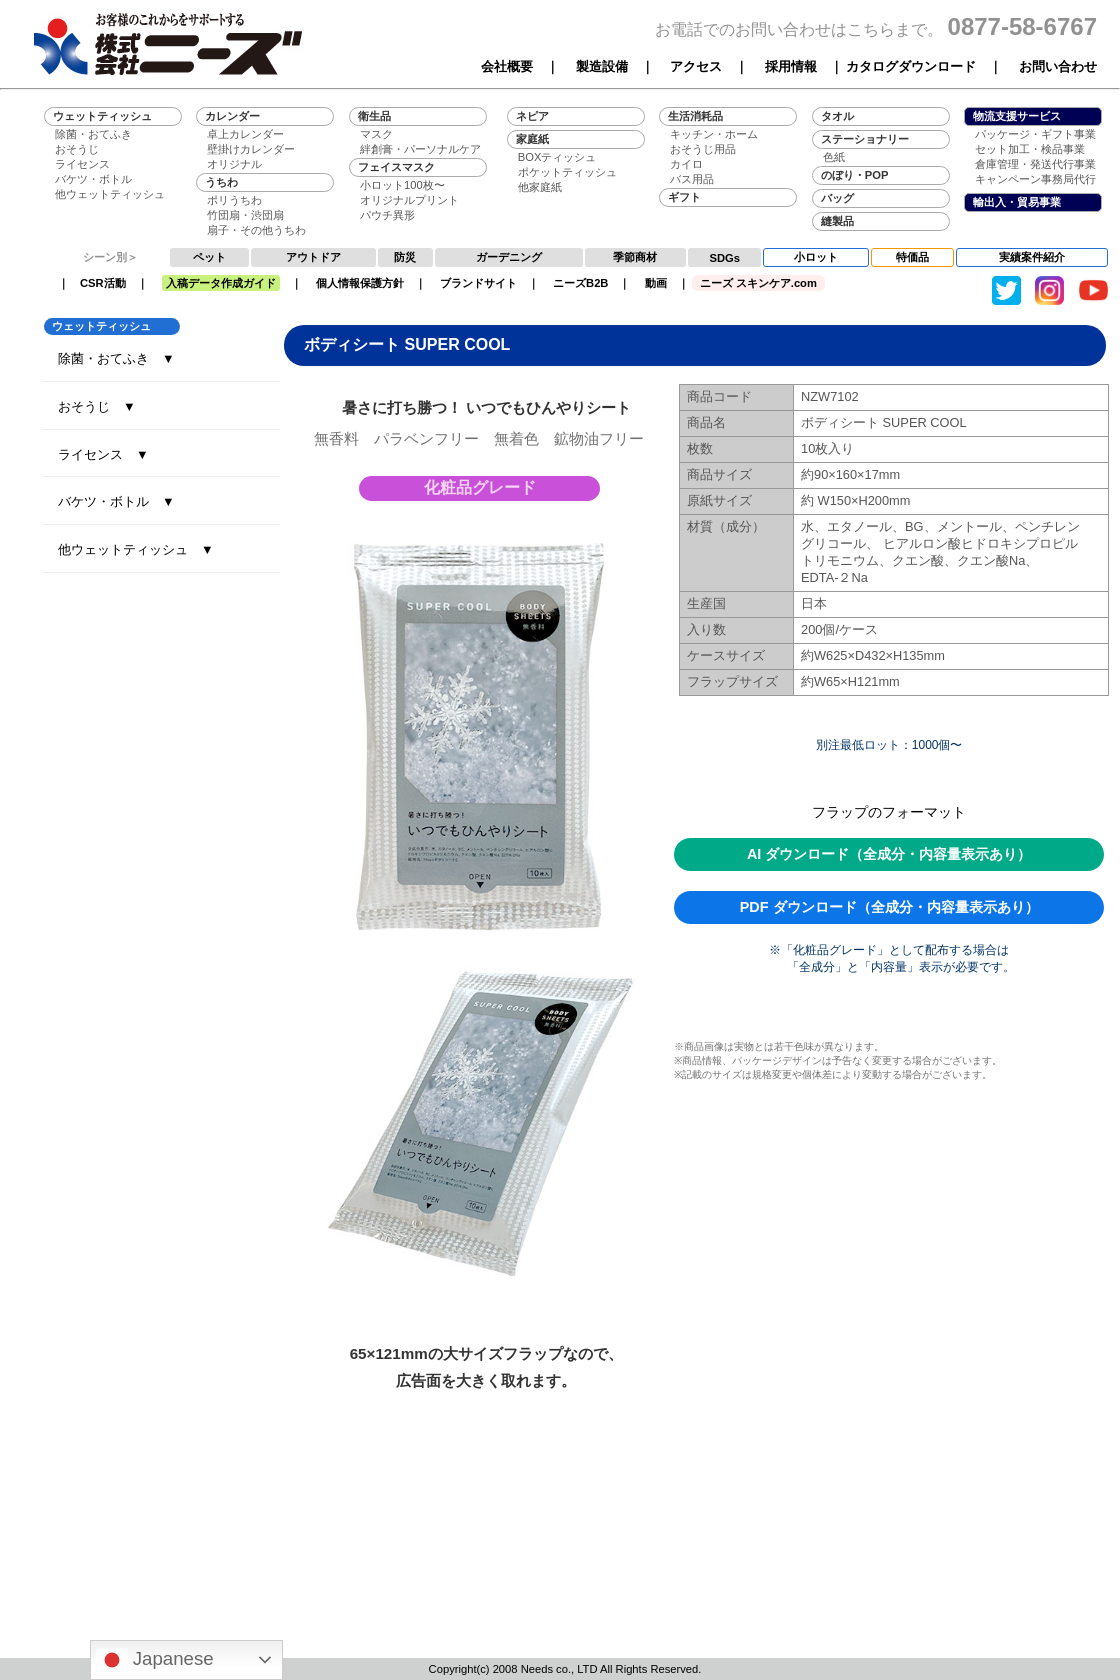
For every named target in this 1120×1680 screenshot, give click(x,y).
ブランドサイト (478, 283)
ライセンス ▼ (103, 454)
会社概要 (507, 66)
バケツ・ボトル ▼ (116, 501)
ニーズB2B (580, 283)
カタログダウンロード (911, 66)
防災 (405, 257)
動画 (656, 283)
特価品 (912, 257)
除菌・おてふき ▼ (116, 358)
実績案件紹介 (1032, 257)
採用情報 (791, 66)
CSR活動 (103, 283)
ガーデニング (509, 257)
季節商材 (635, 257)
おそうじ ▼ (97, 406)
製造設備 (602, 66)
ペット (209, 257)
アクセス (696, 66)
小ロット (816, 257)
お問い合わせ (1058, 66)
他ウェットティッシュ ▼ (136, 549)
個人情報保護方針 (360, 283)
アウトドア (313, 257)
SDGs (725, 258)
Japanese (155, 1660)
